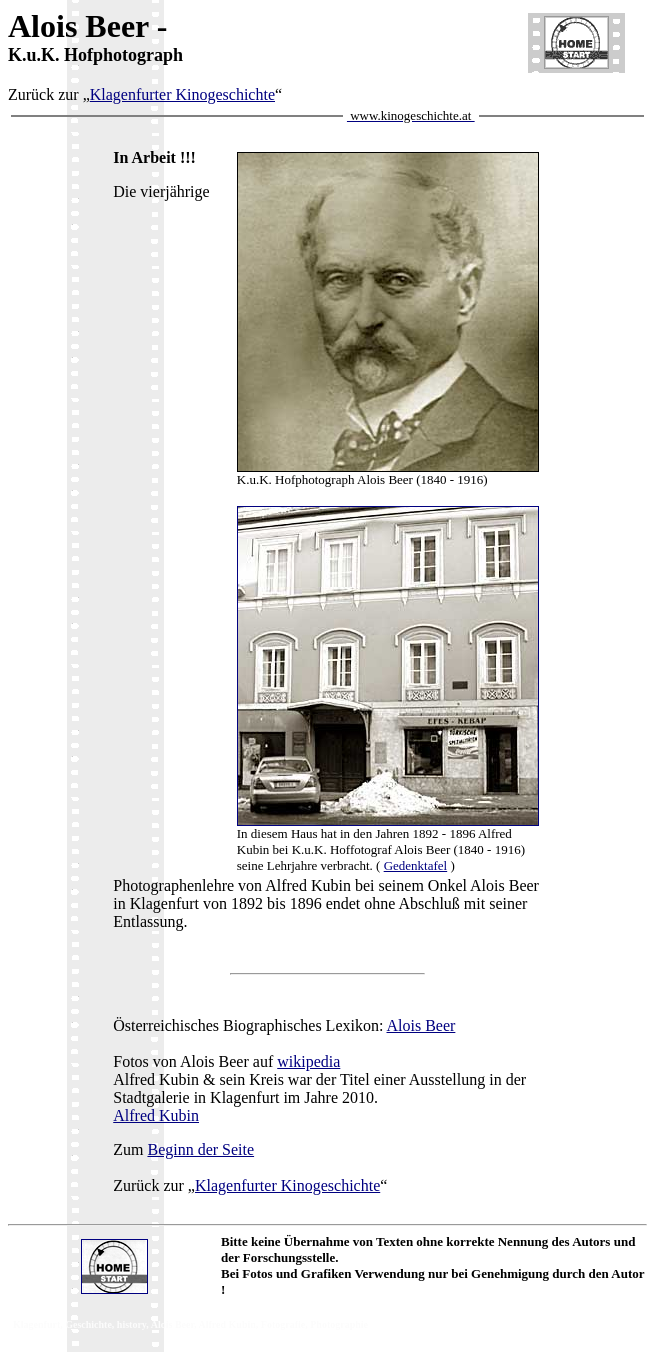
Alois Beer (421, 1025)
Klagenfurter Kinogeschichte (182, 94)
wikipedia (308, 1061)
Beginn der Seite (200, 1149)
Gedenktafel (416, 865)
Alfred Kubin (156, 1115)
